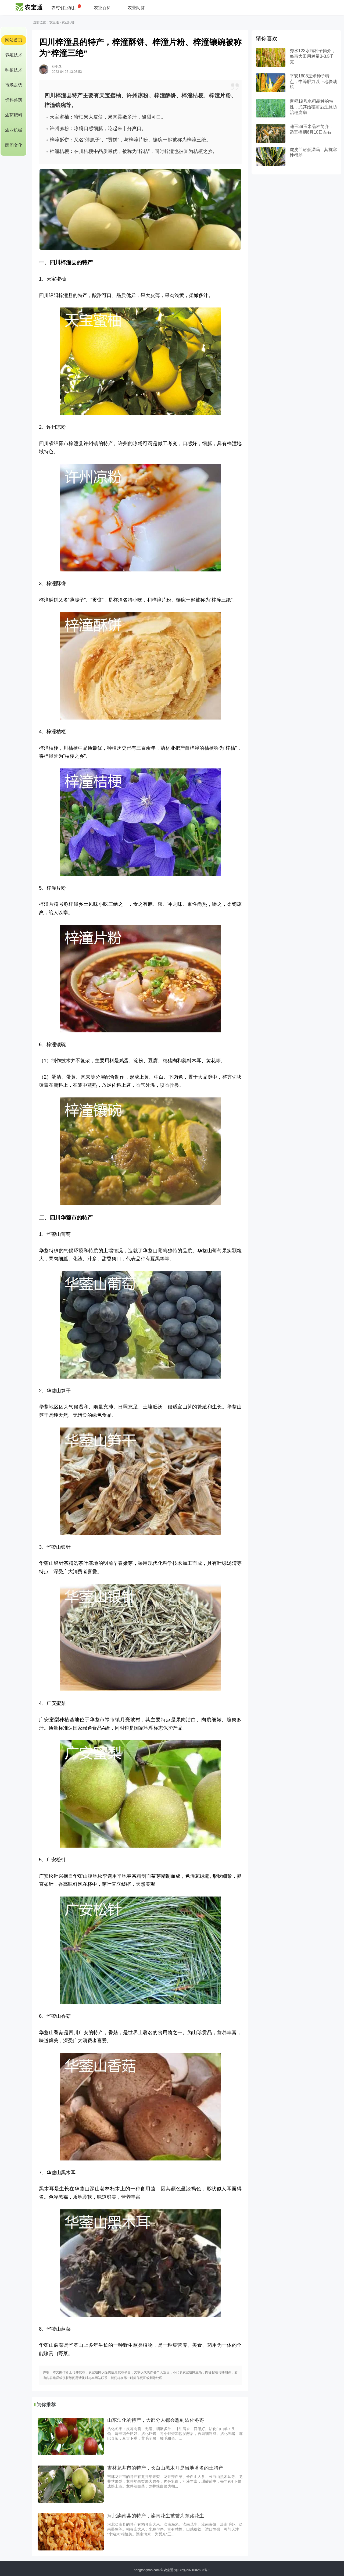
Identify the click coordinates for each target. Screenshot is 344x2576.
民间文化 (13, 145)
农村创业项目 (64, 7)
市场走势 (13, 85)
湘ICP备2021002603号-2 (192, 2570)
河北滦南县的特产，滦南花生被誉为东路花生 (155, 2515)
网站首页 (13, 40)
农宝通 (54, 22)
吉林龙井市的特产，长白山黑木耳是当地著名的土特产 (165, 2468)
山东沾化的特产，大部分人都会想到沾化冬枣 (155, 2420)
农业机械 (13, 130)
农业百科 (102, 7)
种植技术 (13, 70)
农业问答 (136, 7)
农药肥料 (13, 115)
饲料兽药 (13, 100)
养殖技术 (13, 55)
